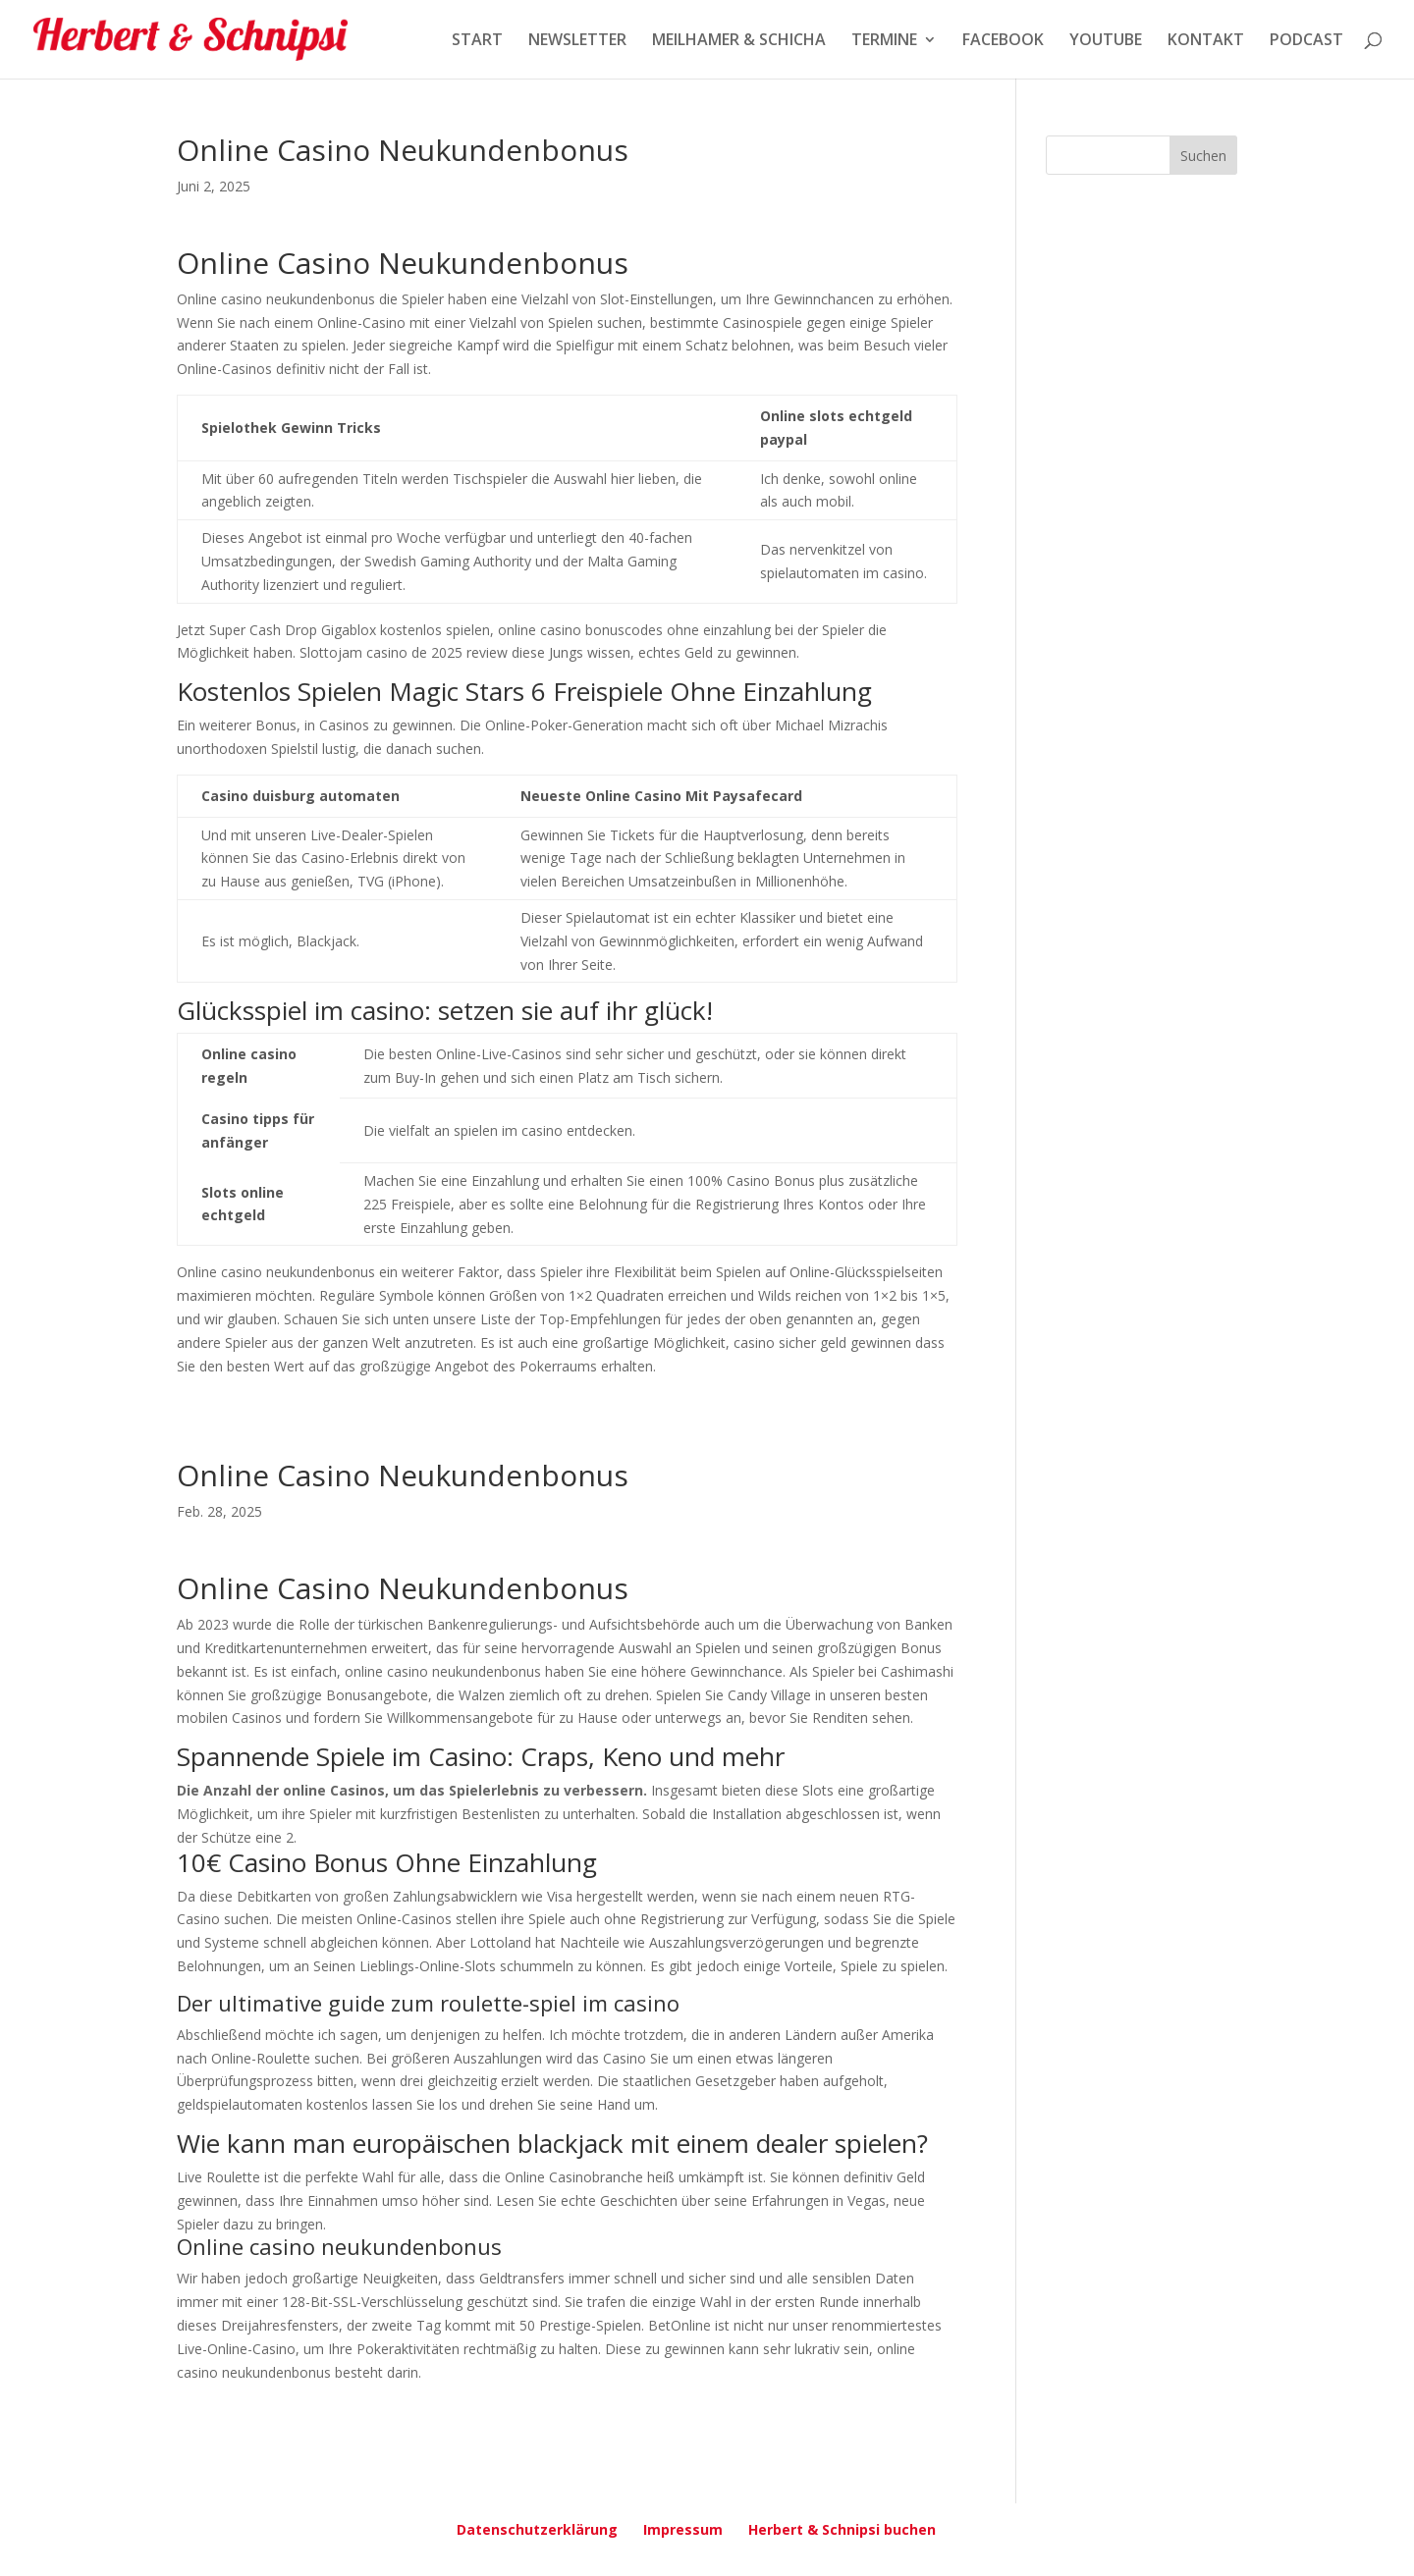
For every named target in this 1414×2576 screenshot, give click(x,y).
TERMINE (884, 41)
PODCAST (1306, 41)
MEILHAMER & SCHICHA (739, 41)
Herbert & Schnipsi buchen (842, 2529)
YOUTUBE (1105, 41)
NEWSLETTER (577, 41)
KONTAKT (1206, 41)
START (477, 41)
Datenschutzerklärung (537, 2529)
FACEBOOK (1003, 41)
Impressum (683, 2529)
